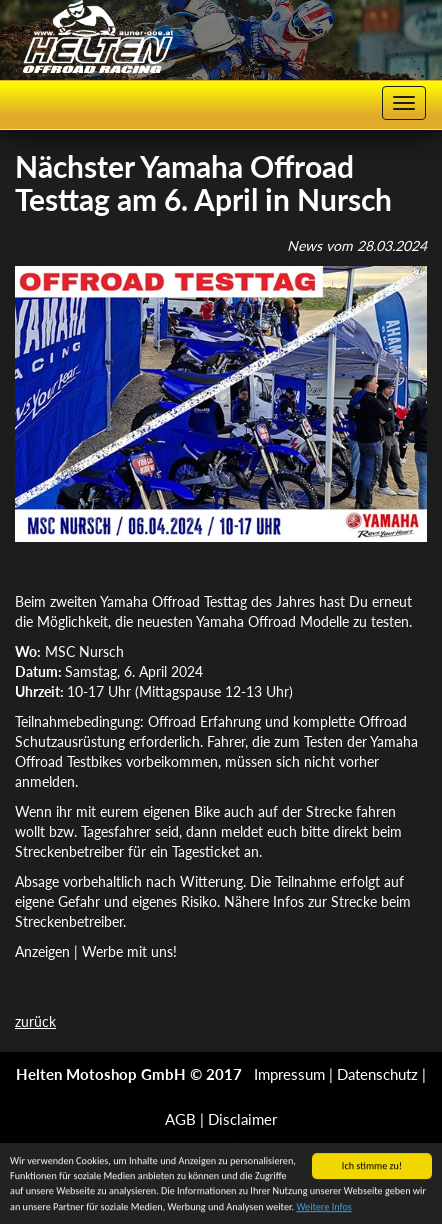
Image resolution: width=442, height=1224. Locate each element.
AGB (180, 1119)
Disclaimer (242, 1119)
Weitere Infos (323, 1207)
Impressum (289, 1074)
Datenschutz (377, 1074)
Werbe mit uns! (129, 951)
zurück (35, 1021)
